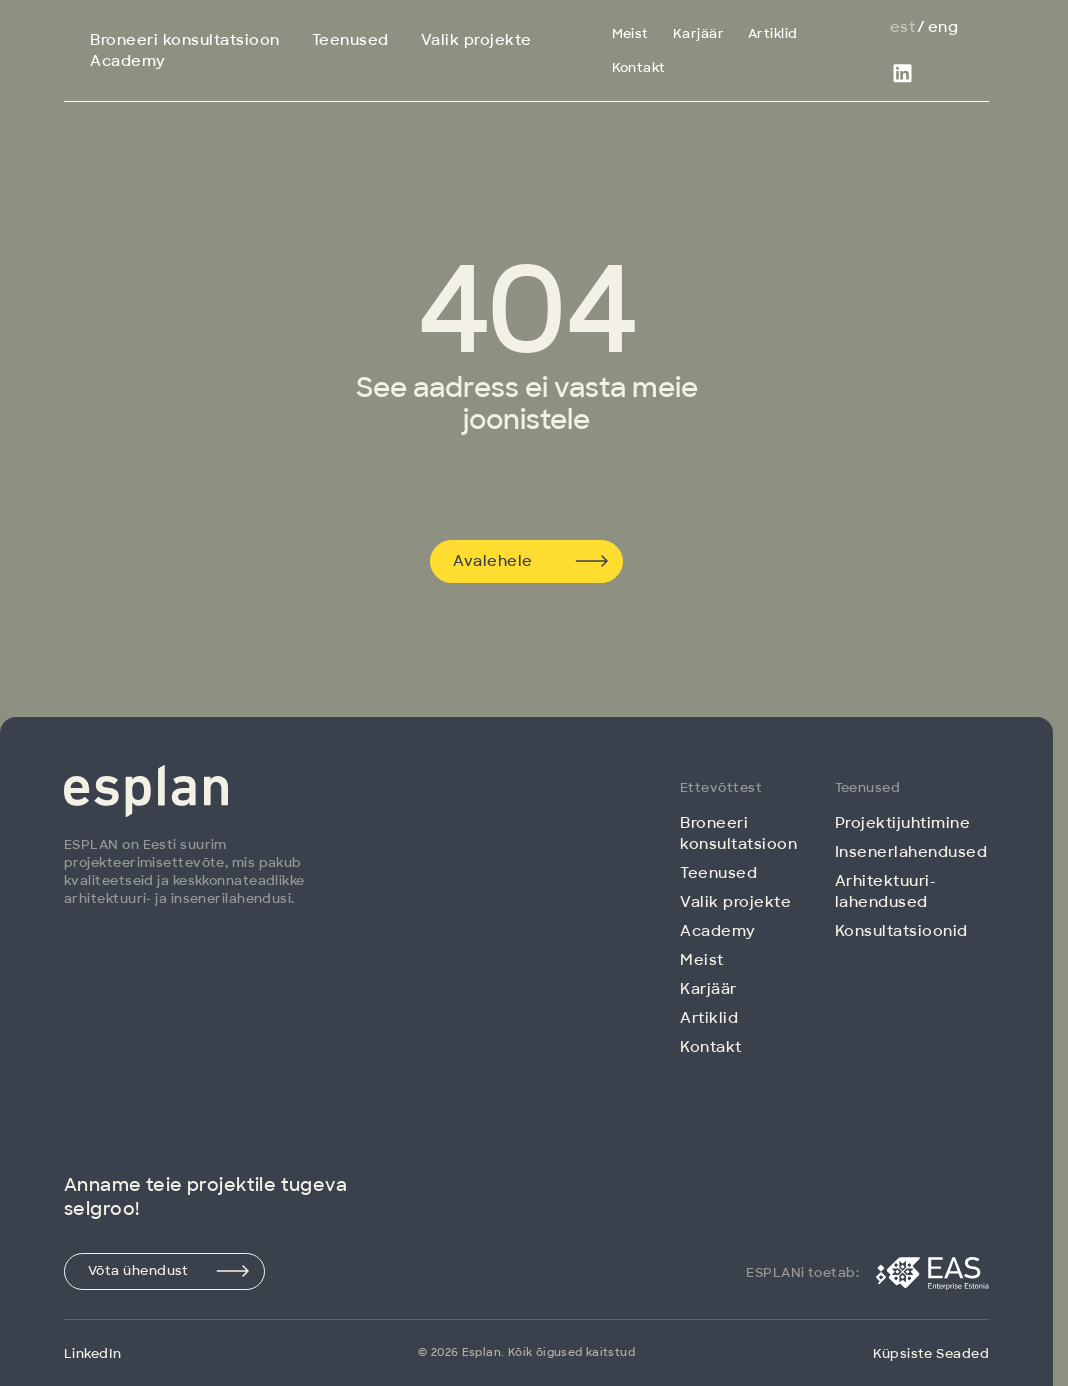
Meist (630, 33)
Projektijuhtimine (903, 823)
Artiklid (773, 33)
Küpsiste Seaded (931, 1353)
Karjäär (698, 33)
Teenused (350, 40)
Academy (128, 61)
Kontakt (639, 67)
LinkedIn (93, 1353)
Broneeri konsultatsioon (185, 40)
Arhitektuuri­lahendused (885, 891)
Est (902, 27)
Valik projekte (476, 40)
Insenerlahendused (911, 852)
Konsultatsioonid (901, 931)
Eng (943, 27)
